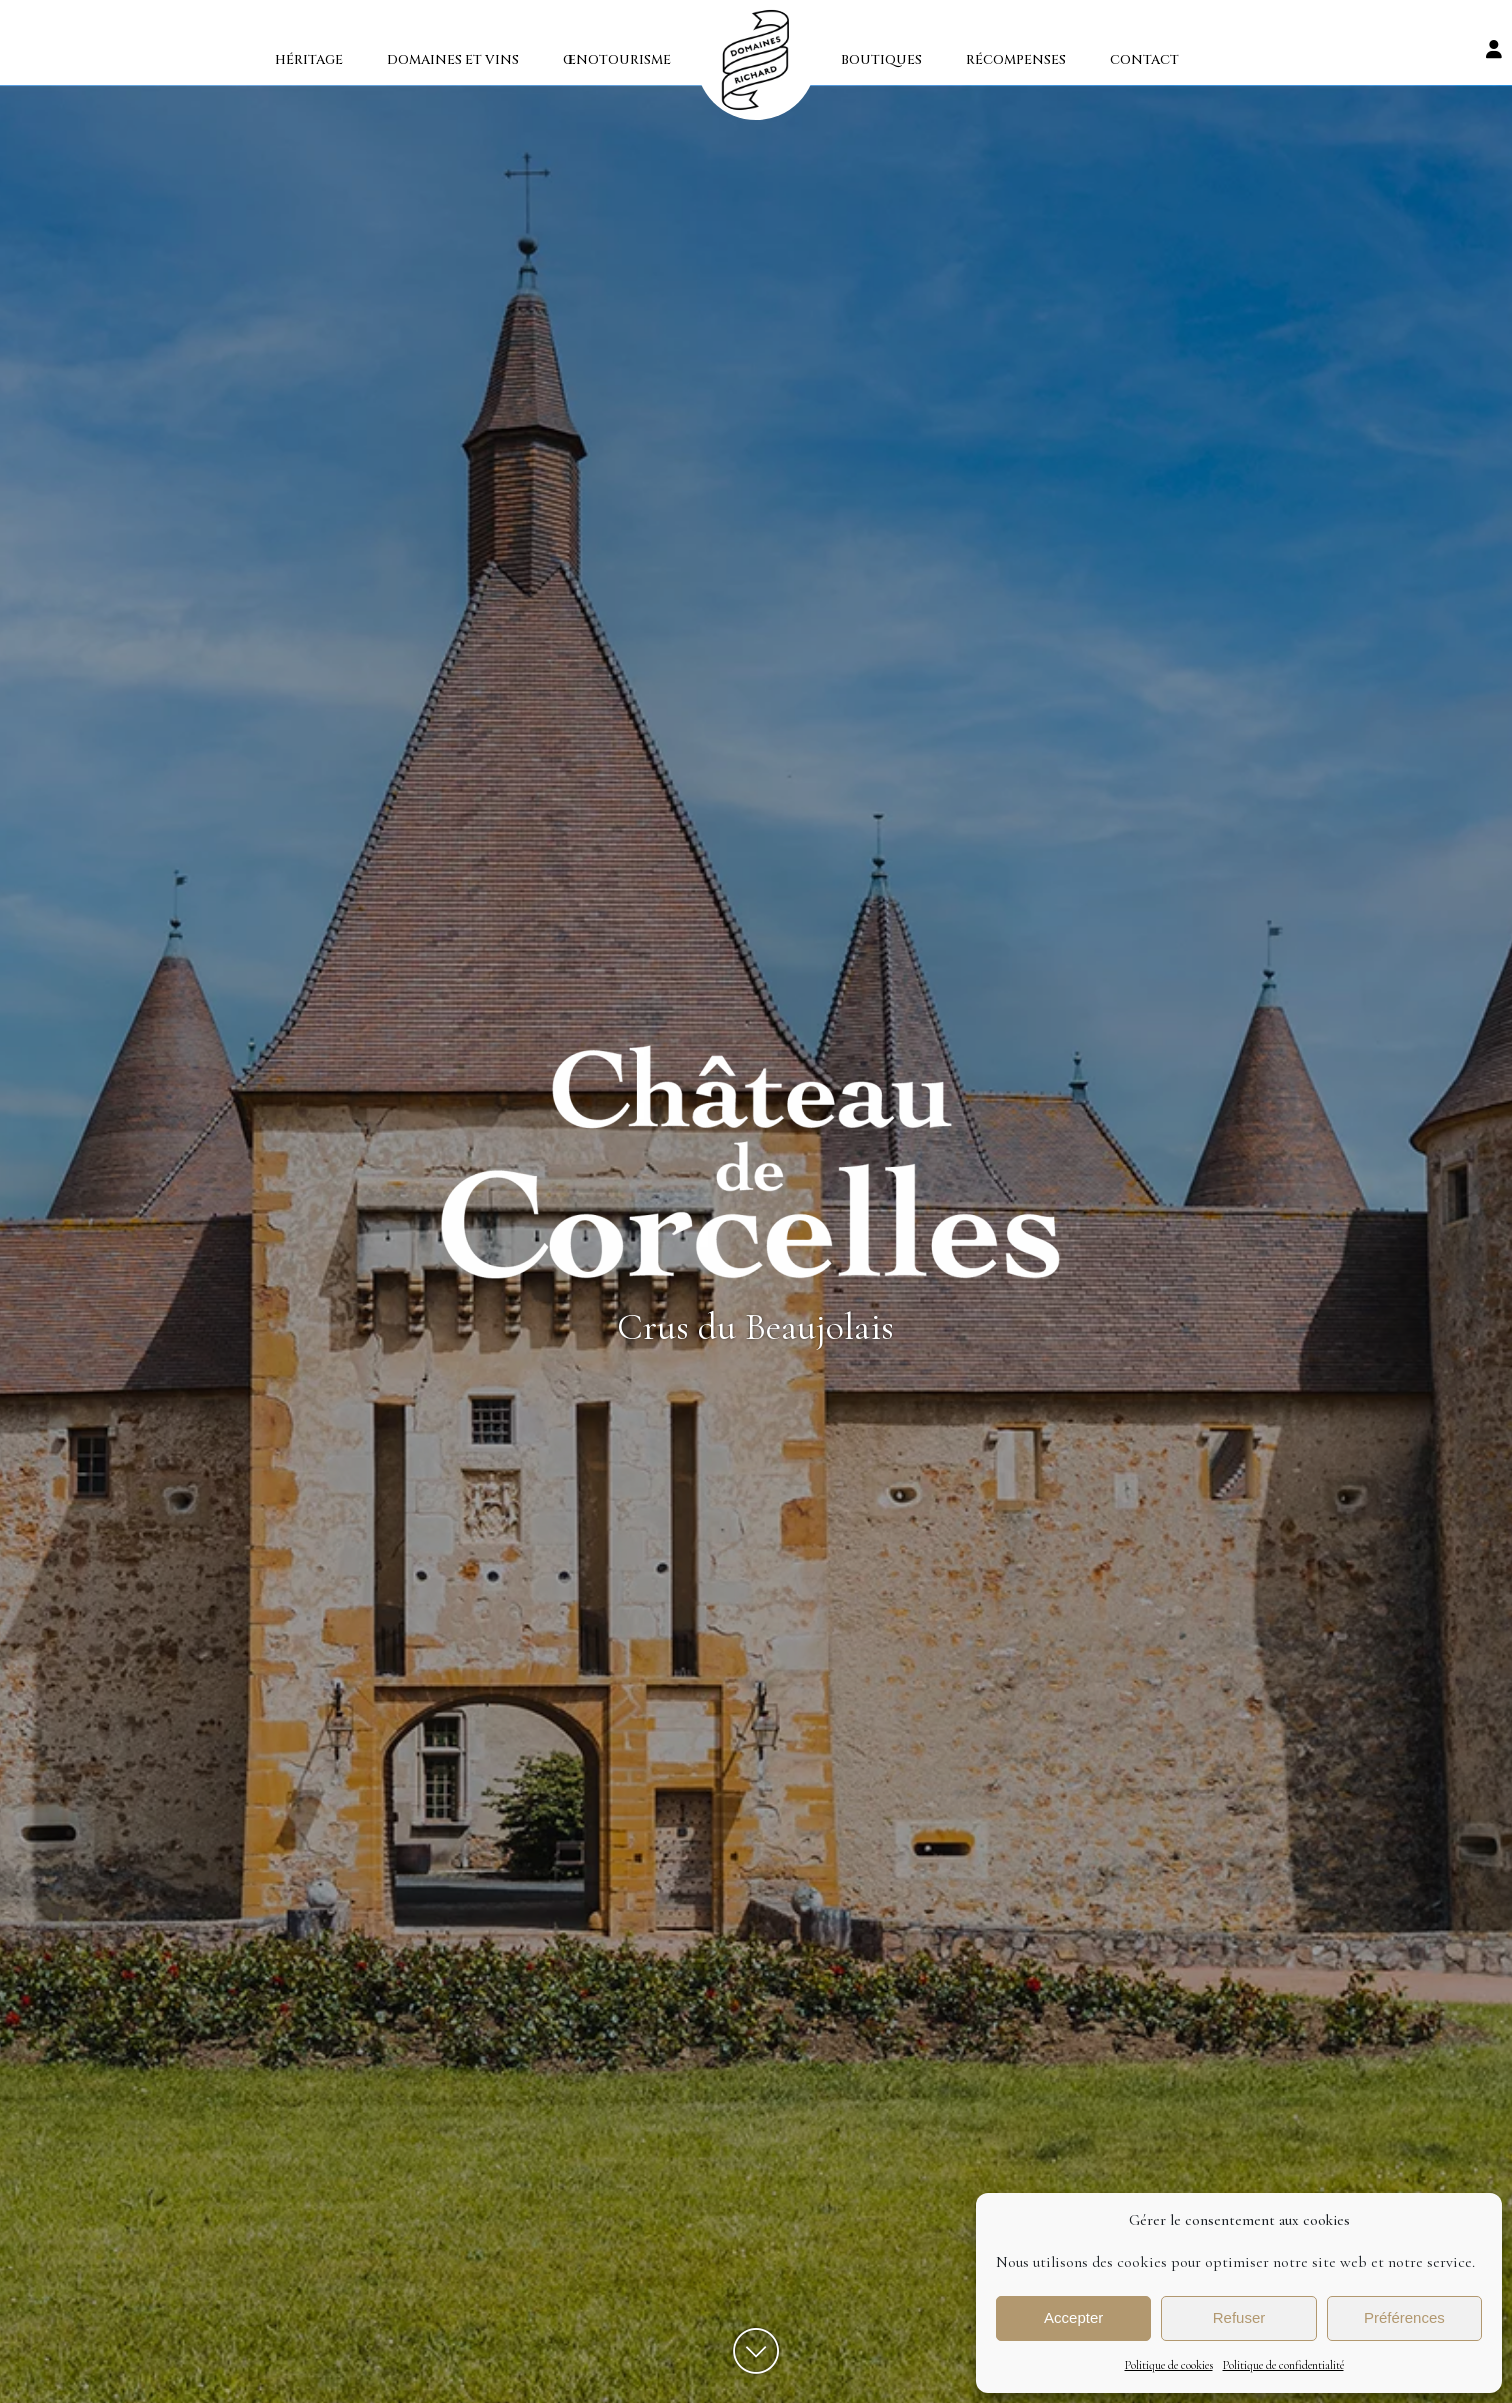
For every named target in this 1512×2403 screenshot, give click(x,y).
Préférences (1404, 2317)
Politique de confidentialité (1283, 2365)
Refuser (1239, 2317)
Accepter (1073, 2317)
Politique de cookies (1169, 2365)
